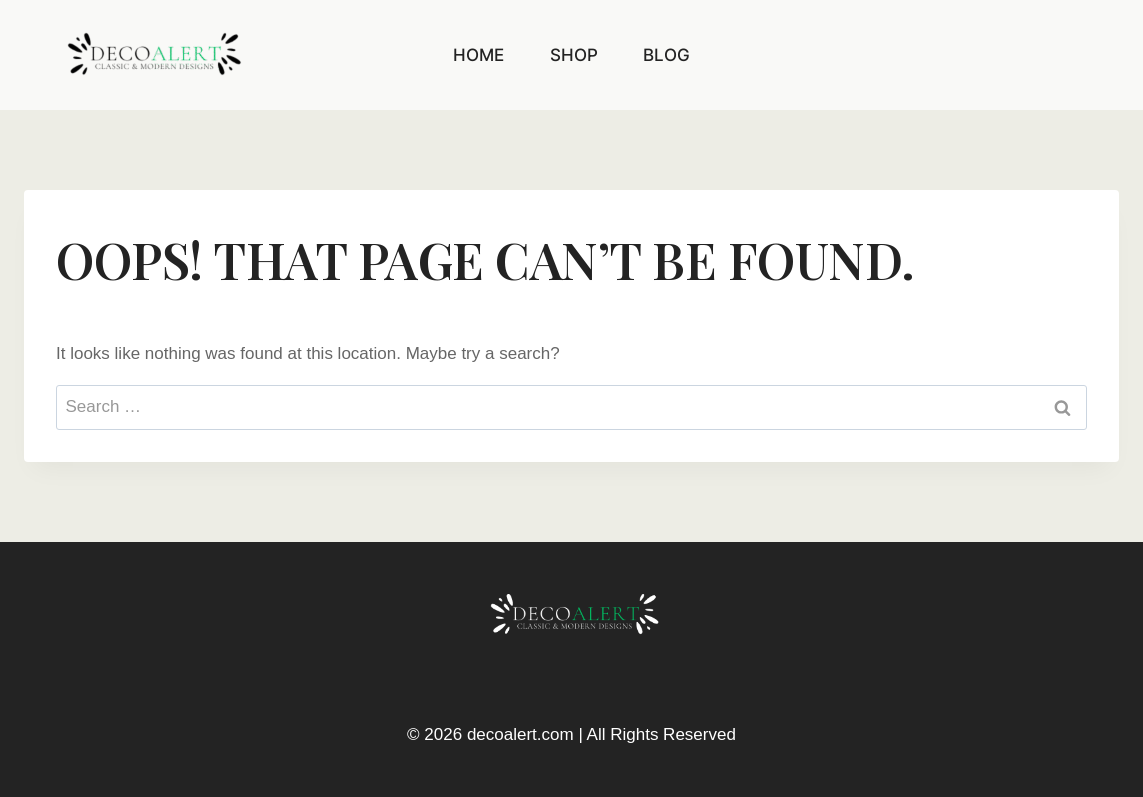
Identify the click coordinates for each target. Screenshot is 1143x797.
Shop (574, 55)
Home (478, 55)
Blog (666, 55)
